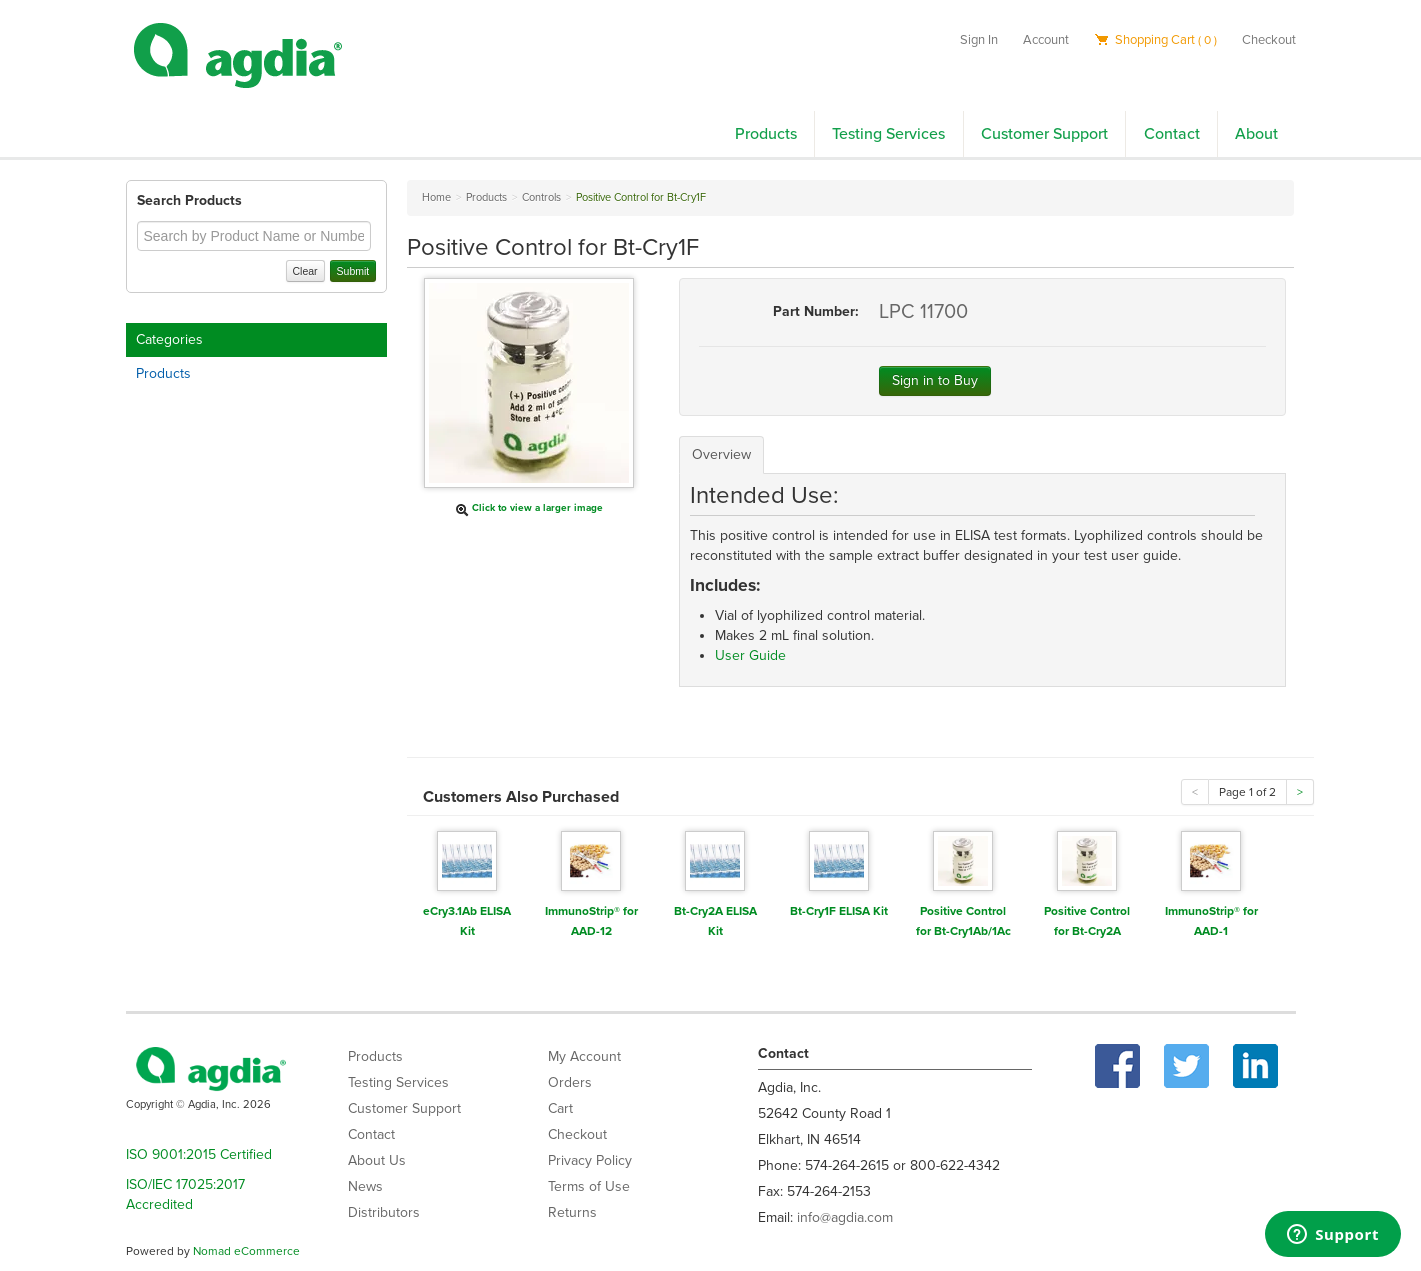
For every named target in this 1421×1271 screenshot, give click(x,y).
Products (766, 134)
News (365, 1186)
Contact (1172, 134)
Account (1046, 40)
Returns (572, 1212)
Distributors (384, 1212)
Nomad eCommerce (246, 1251)
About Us (377, 1160)
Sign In (979, 40)
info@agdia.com (845, 1217)
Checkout (1269, 40)
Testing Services (888, 134)
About (1256, 134)
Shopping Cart (1155, 40)
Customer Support (1044, 134)
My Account (584, 1056)
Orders (570, 1082)
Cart (560, 1108)
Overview (721, 454)
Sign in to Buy (935, 380)
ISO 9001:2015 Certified (199, 1154)
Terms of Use (589, 1186)
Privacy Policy (590, 1160)
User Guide (750, 655)
